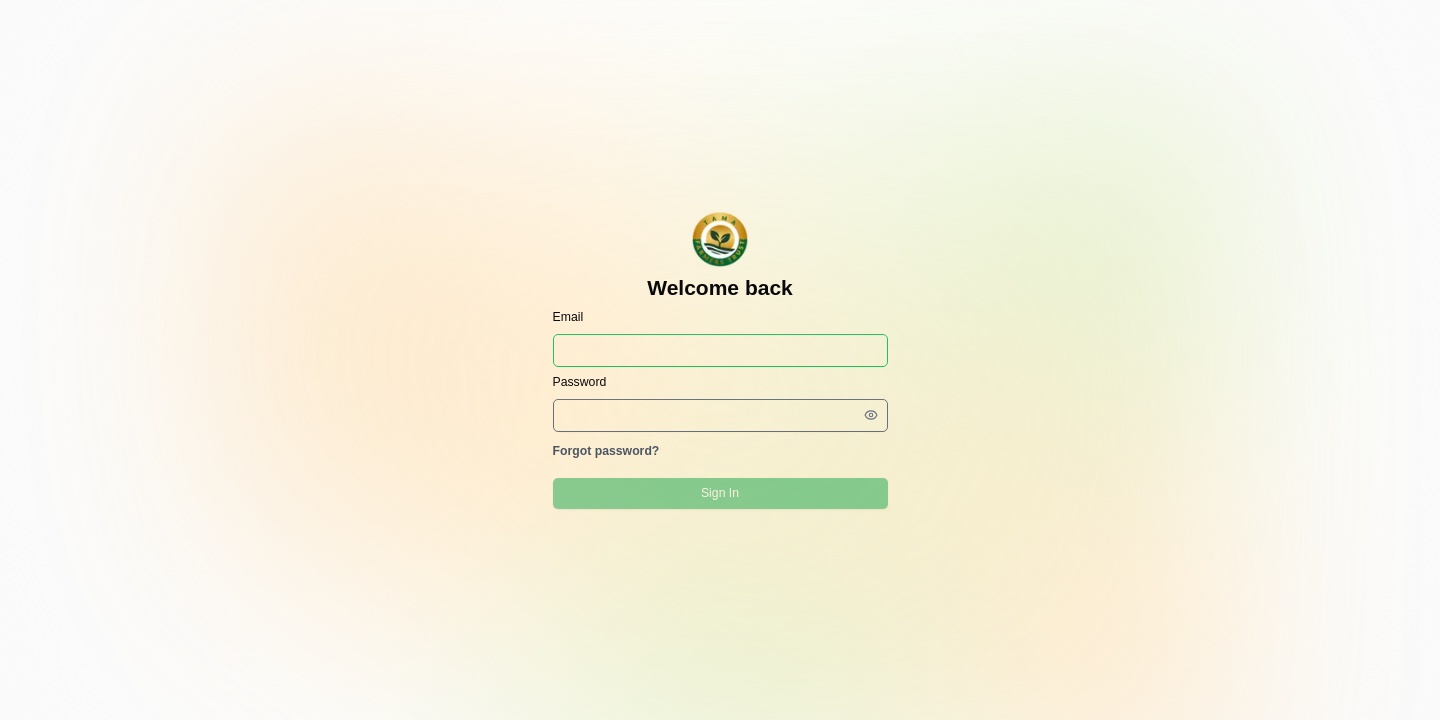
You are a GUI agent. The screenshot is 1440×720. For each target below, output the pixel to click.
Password (580, 382)
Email (568, 317)
